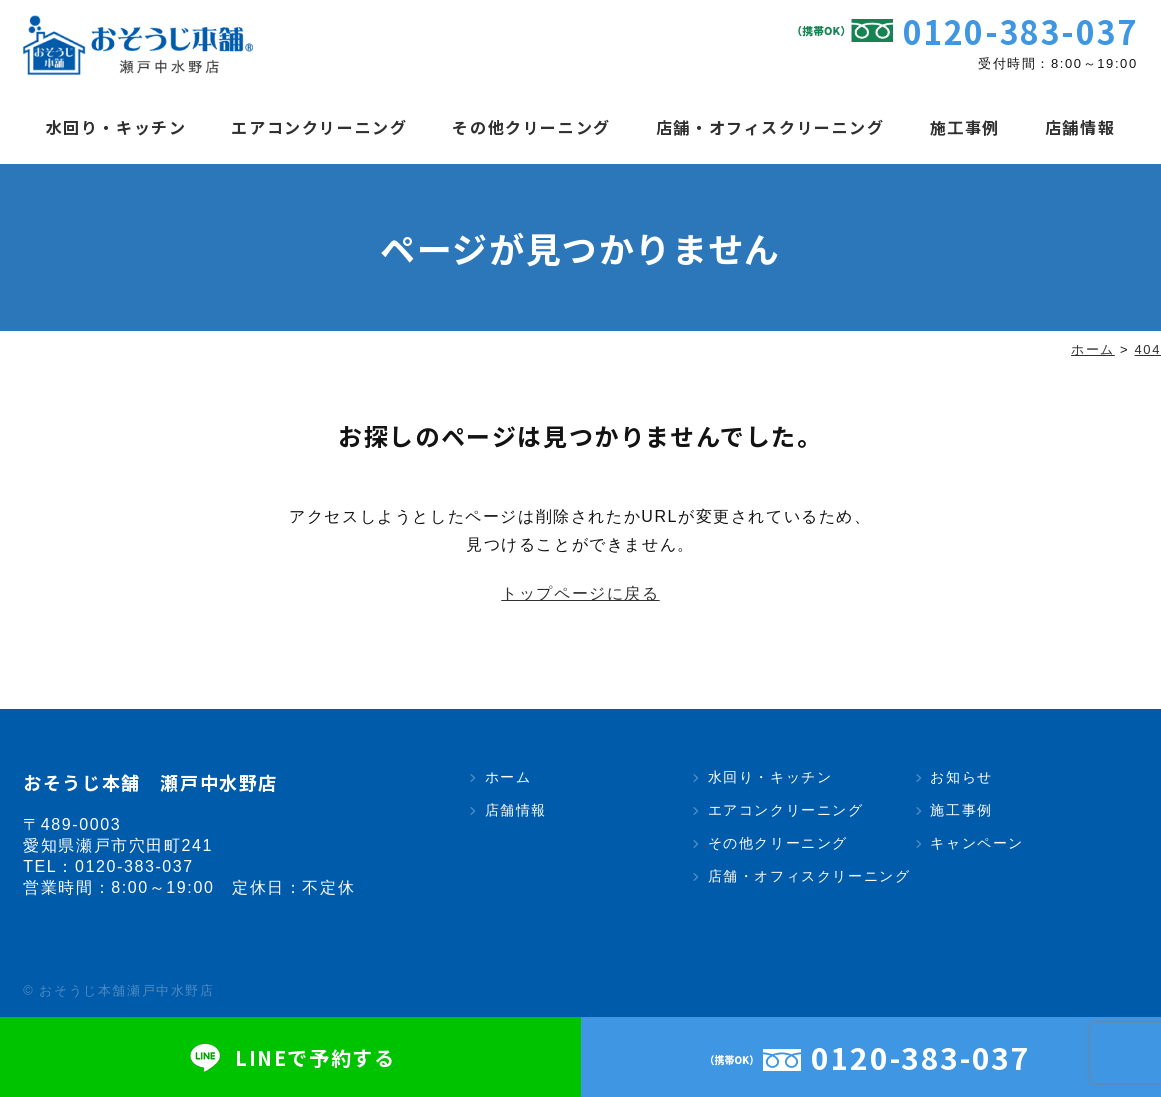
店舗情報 (1080, 127)
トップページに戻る (580, 593)
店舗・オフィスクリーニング (770, 127)
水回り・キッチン (116, 127)
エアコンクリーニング (319, 127)
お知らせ (961, 777)
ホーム (508, 777)
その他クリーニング (531, 127)
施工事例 (965, 127)
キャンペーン (977, 843)
